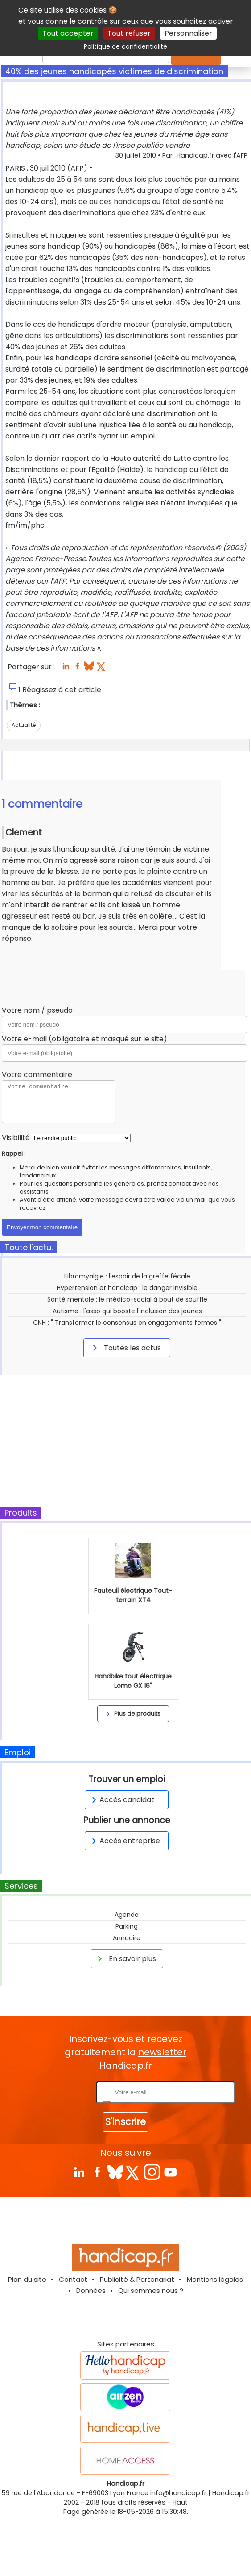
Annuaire (126, 1937)
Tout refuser (129, 33)
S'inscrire (125, 2121)
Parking (126, 1926)
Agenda (127, 1914)
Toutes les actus (125, 1347)
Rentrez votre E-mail (58, 2092)
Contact (73, 2279)
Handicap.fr (231, 2492)
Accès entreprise (124, 1840)
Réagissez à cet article (61, 690)
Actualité (24, 725)
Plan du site (27, 2279)
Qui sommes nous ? (150, 2290)
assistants (34, 1191)
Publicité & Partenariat (137, 2279)
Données (91, 2290)
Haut (180, 2502)
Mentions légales (215, 2279)
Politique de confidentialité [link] (125, 46)
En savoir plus (125, 1958)
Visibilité (16, 1137)
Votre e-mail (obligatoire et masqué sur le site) (84, 1039)
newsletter (162, 2052)
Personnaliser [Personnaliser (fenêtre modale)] (188, 33)
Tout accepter (68, 33)
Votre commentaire (37, 1074)
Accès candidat (121, 1799)
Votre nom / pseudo (37, 1010)
